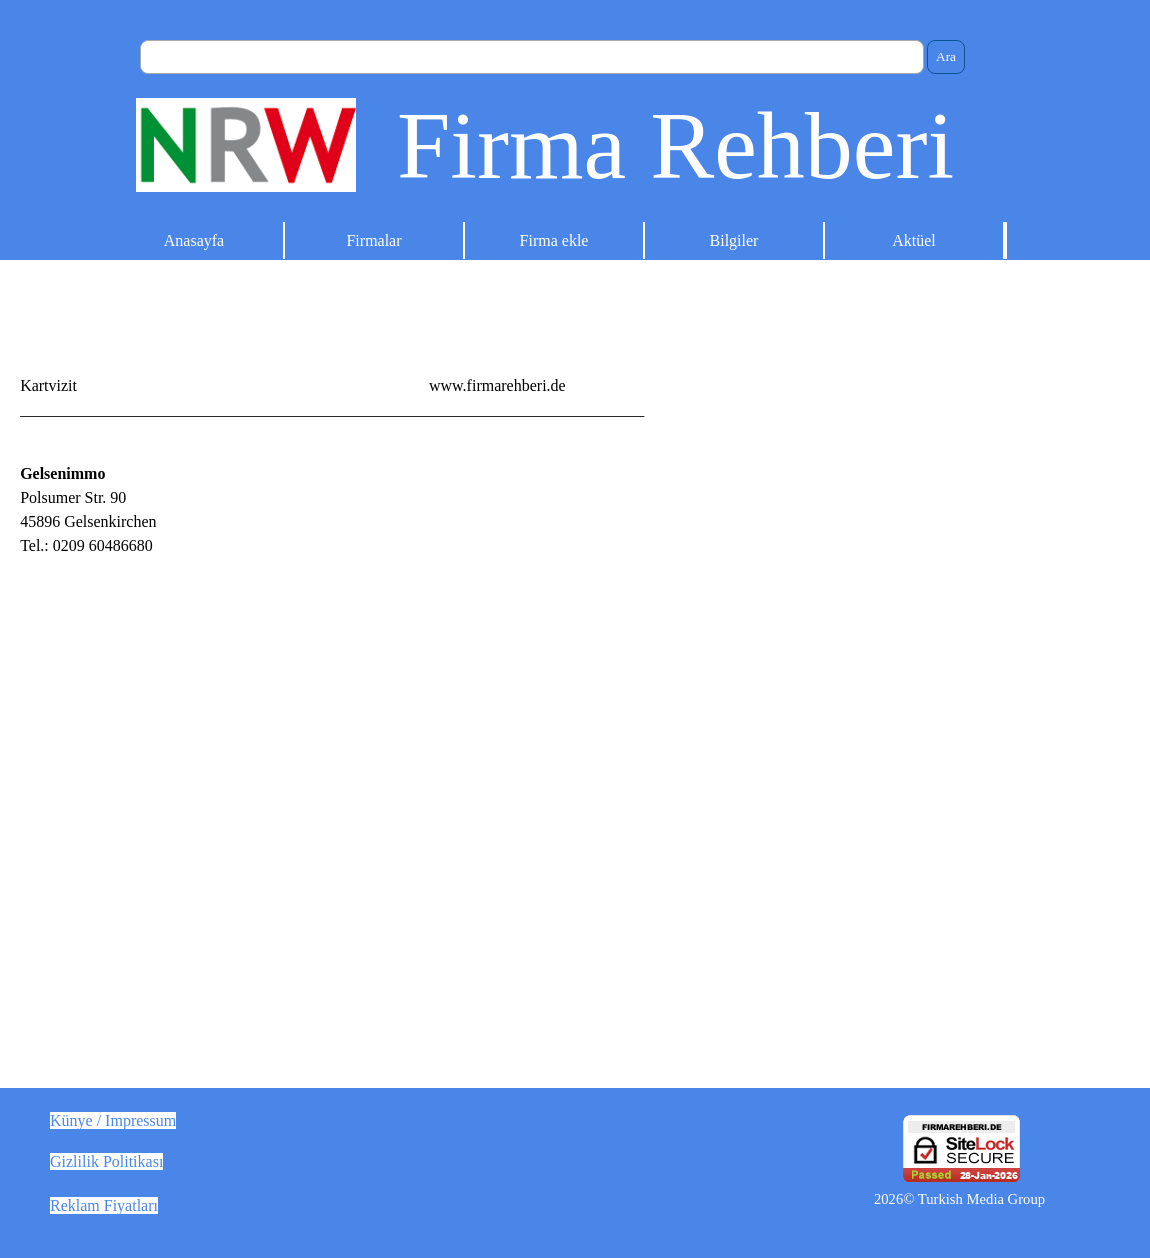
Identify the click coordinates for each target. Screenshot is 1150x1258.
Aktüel (914, 240)
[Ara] (532, 57)
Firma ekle (554, 240)
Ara (946, 56)
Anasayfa (194, 240)
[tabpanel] (575, 386)
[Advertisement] (862, 602)
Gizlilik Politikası (106, 1161)
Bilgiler (734, 240)
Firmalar (373, 240)
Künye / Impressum (113, 1120)
